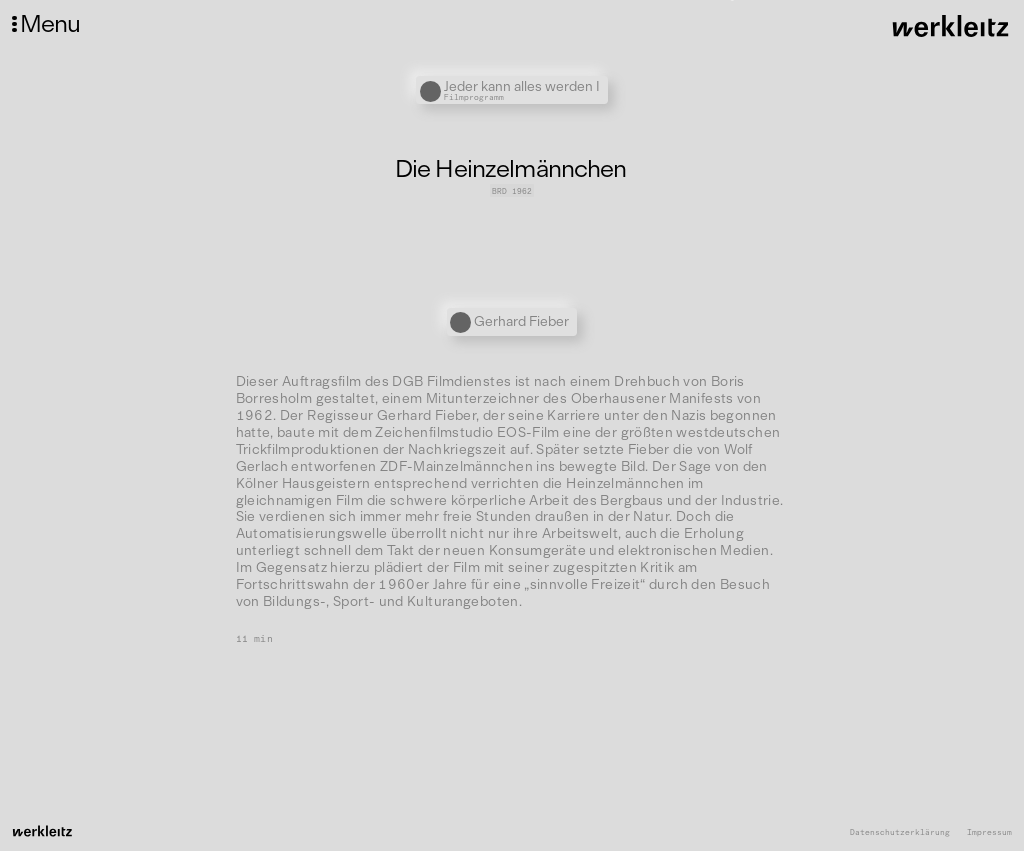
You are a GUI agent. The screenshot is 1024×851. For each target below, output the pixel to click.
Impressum (989, 832)
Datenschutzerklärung (900, 832)
